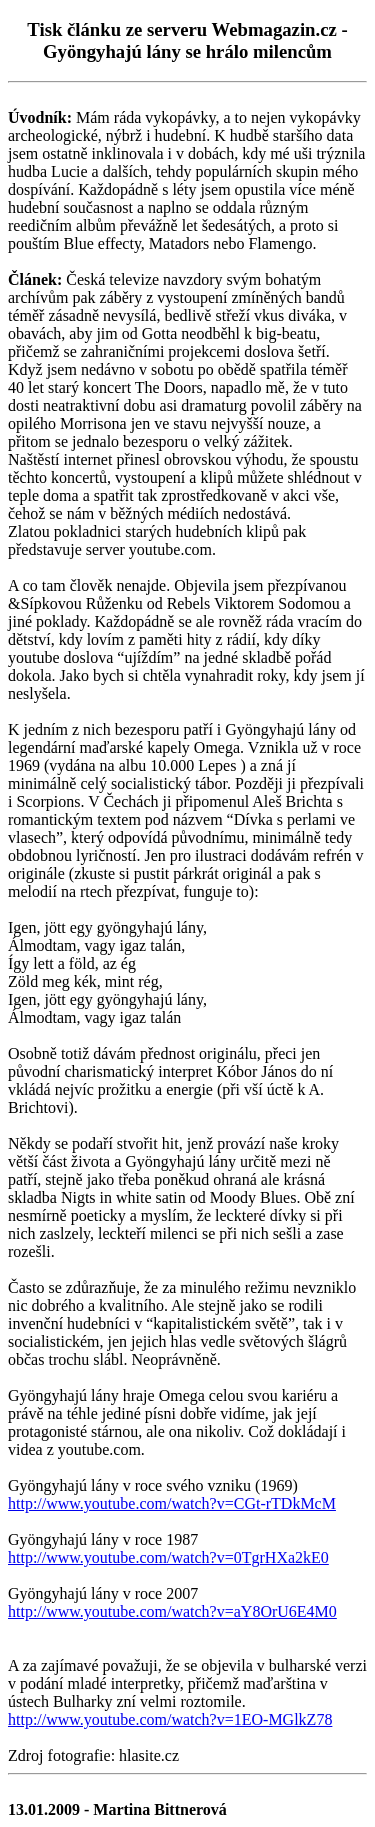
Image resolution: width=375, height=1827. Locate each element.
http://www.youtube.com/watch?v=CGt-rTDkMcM (172, 1503)
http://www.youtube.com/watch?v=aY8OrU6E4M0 (172, 1611)
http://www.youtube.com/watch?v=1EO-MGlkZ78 (170, 1719)
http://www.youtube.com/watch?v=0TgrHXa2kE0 (168, 1557)
